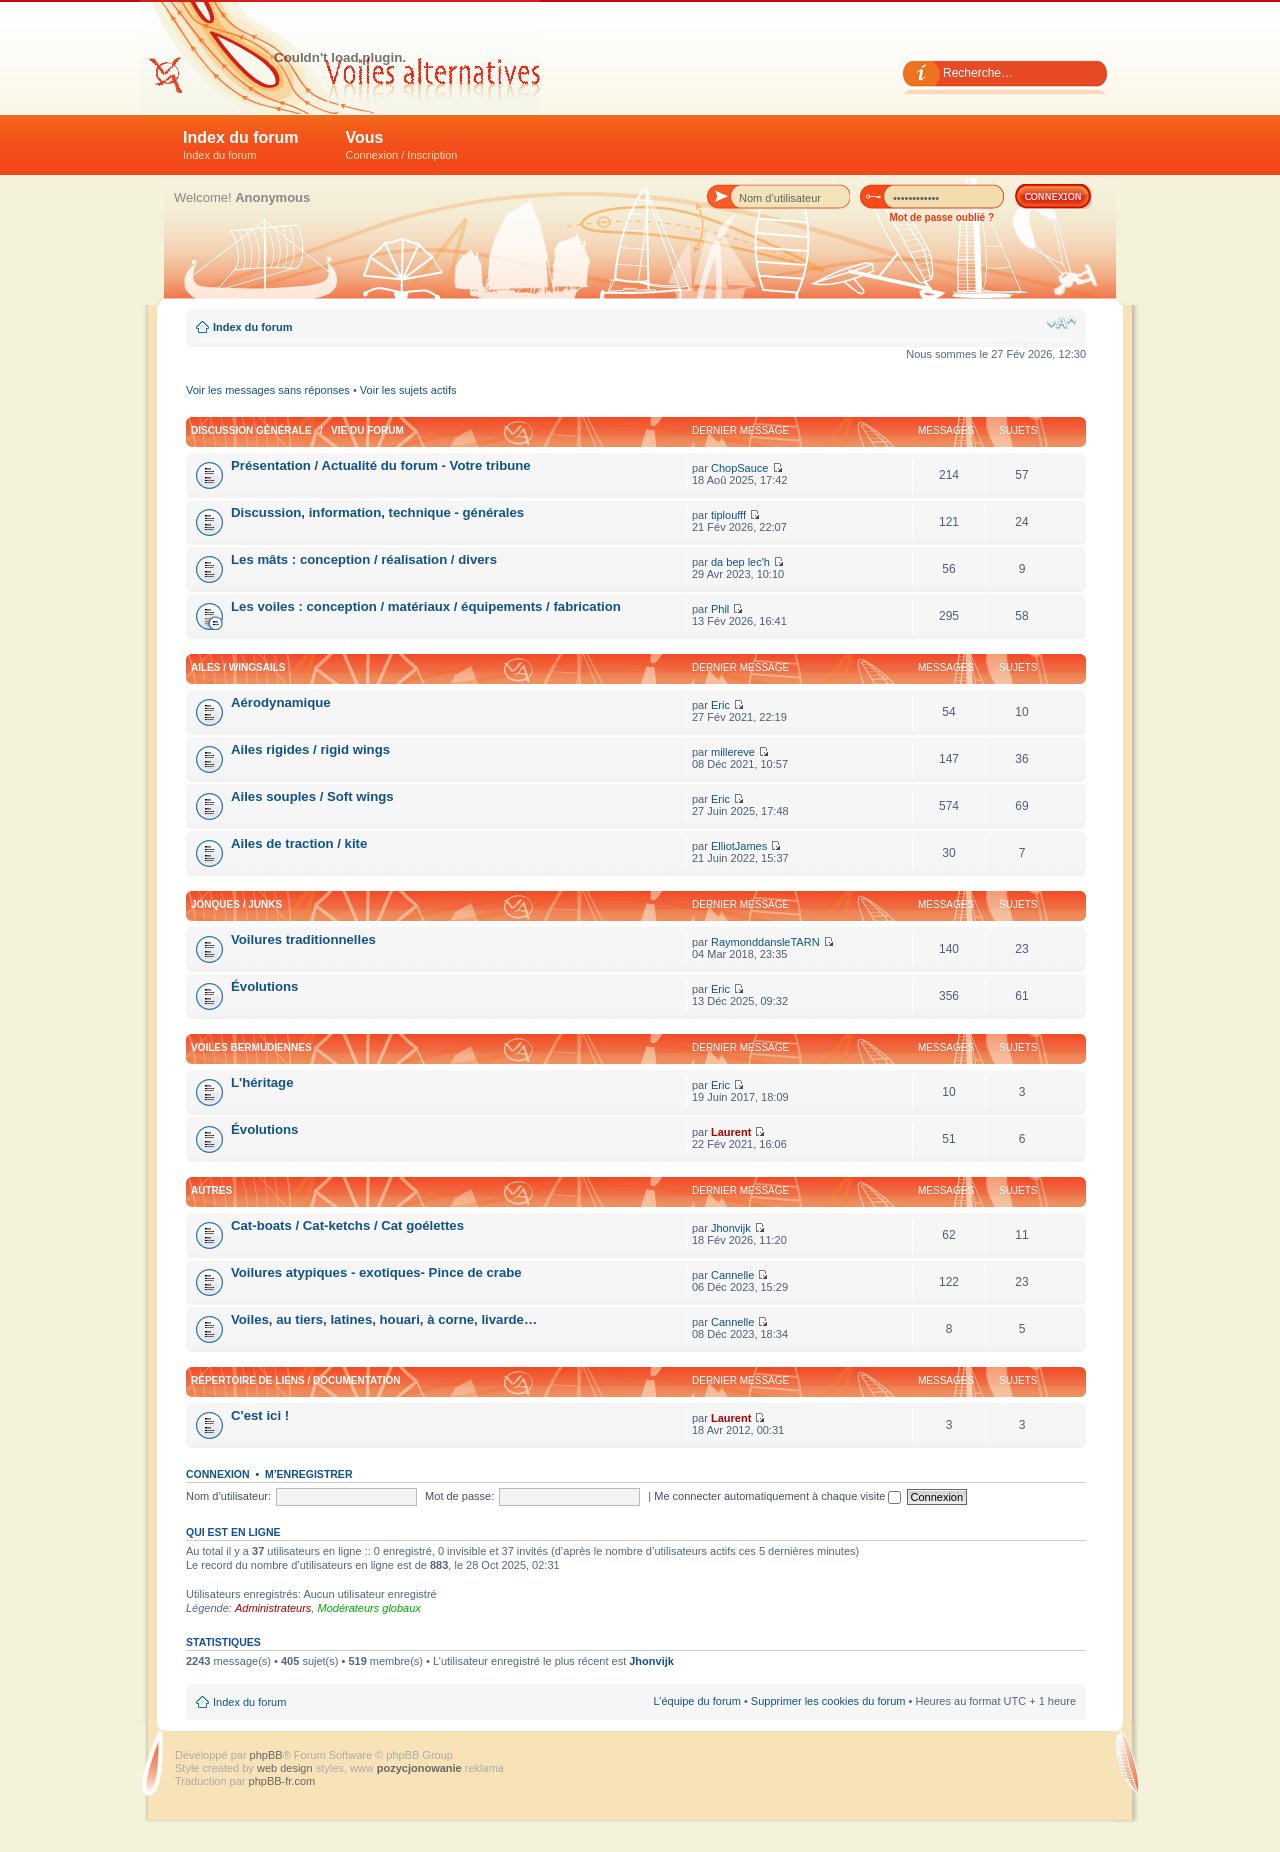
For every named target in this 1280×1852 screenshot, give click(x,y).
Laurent (731, 1132)
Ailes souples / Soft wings (312, 796)
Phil (720, 609)
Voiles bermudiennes (251, 1047)
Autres (211, 1190)
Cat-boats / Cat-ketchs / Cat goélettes (347, 1225)
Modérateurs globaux (368, 1608)
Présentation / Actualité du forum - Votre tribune (381, 465)
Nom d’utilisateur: (228, 1496)
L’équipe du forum (696, 1701)
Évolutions (264, 986)
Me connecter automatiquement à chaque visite (777, 1496)
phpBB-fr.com (282, 1781)
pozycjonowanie (419, 1768)
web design (286, 1768)
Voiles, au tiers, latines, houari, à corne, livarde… (384, 1319)
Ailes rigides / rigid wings (310, 749)
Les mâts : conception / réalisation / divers (364, 559)
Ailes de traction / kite (299, 843)
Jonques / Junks (236, 904)
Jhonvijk (731, 1228)
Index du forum (241, 145)
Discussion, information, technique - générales (377, 512)
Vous (402, 145)
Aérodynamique (281, 702)
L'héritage (262, 1082)
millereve (733, 752)
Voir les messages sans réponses (268, 390)
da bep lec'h (740, 562)
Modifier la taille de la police (1061, 323)
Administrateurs (273, 1608)
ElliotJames (739, 846)
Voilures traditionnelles (303, 939)
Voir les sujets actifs (408, 390)
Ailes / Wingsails (238, 667)
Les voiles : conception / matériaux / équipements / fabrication (426, 606)
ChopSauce (740, 468)
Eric (720, 705)
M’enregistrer (309, 1474)
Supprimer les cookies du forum (828, 1701)
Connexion (218, 1474)
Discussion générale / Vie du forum (297, 430)
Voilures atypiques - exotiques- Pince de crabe (376, 1272)
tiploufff (728, 515)
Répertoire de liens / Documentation (295, 1380)
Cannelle (732, 1275)
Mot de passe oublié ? (942, 217)
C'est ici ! (260, 1415)
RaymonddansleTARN (765, 942)
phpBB (266, 1755)
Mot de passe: (459, 1496)
